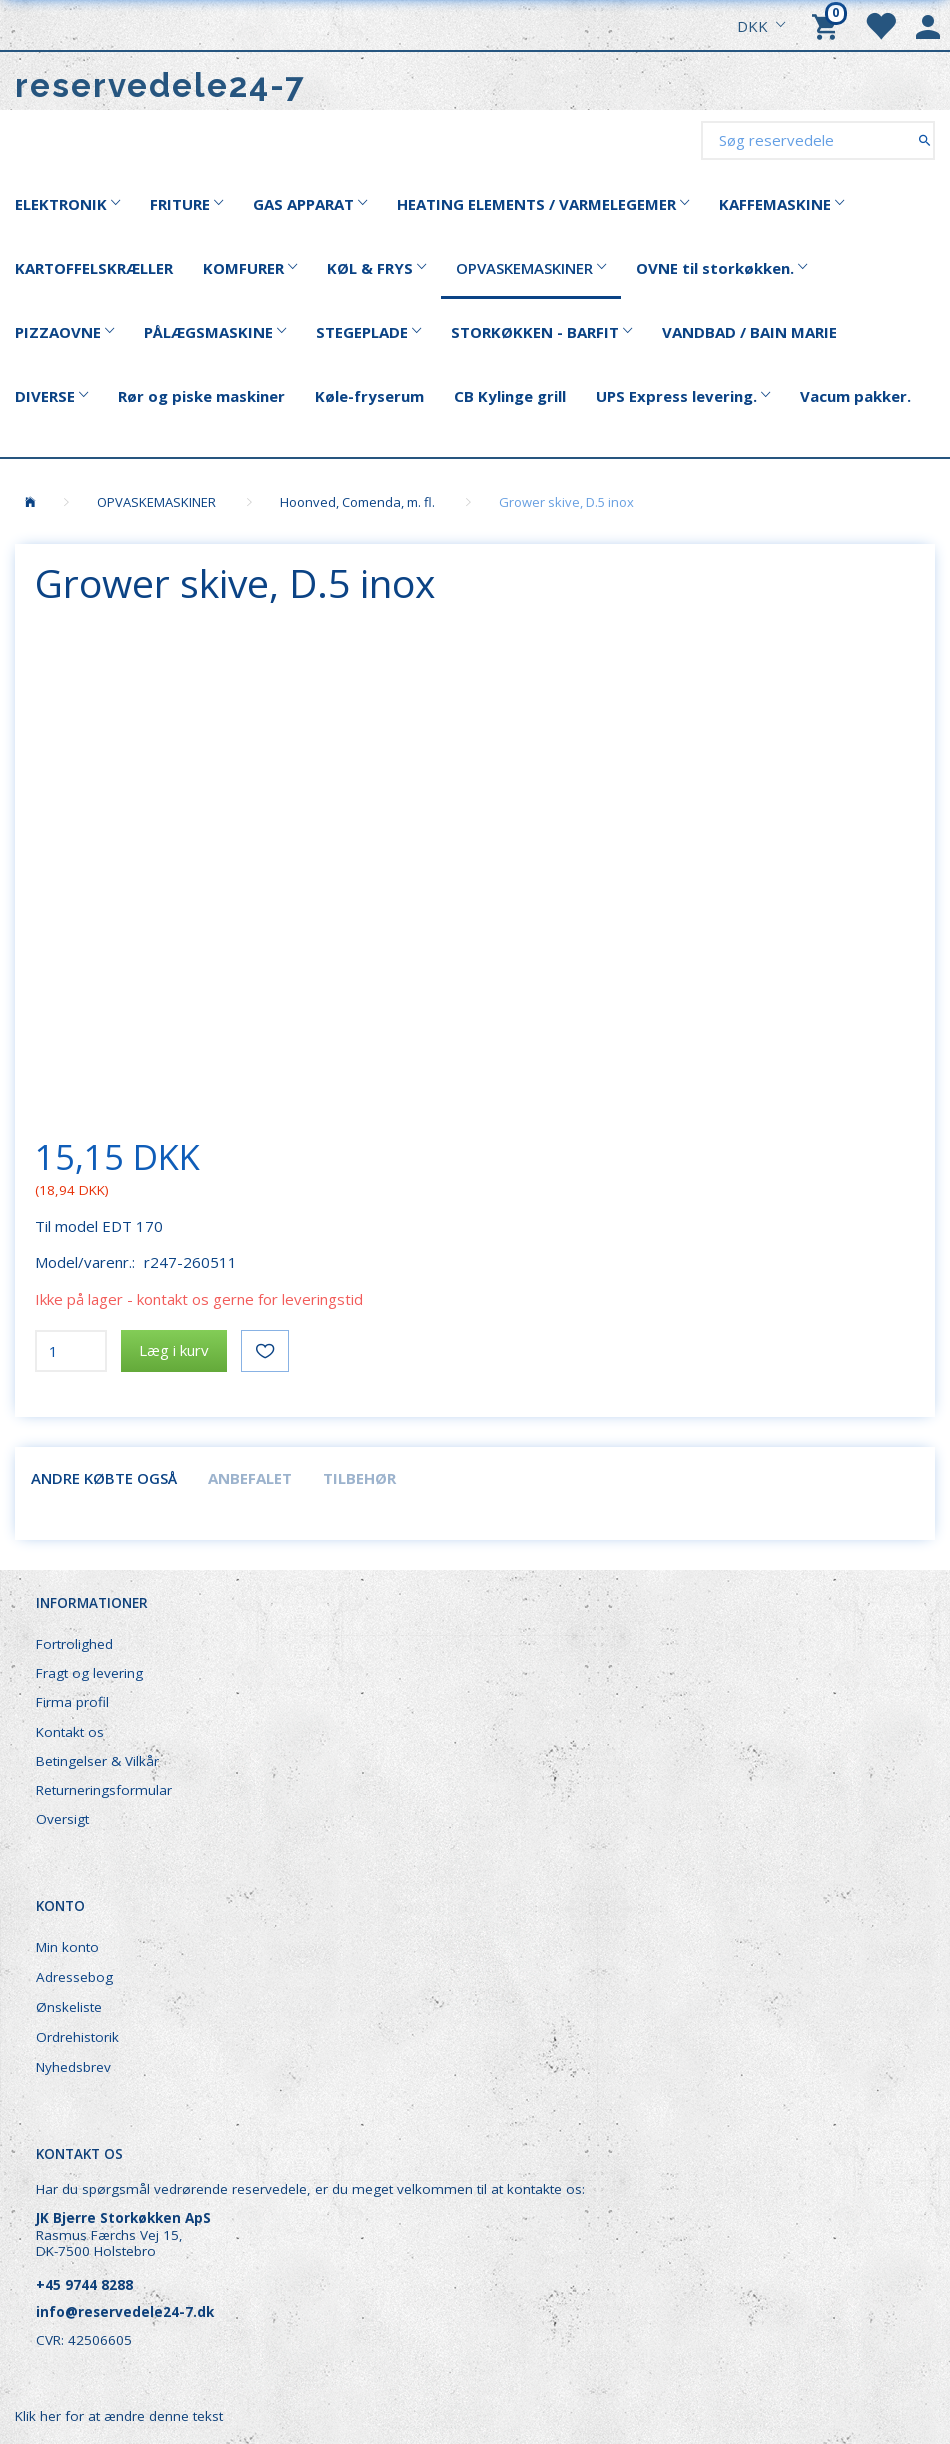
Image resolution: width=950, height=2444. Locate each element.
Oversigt (62, 1819)
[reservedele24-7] (160, 85)
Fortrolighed (74, 1644)
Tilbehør (359, 1478)
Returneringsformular (104, 1790)
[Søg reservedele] (924, 139)
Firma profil (72, 1702)
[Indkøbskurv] (828, 25)
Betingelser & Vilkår (97, 1761)
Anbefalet (250, 1478)
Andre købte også (104, 1478)
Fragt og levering (89, 1673)
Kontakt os (70, 1732)
